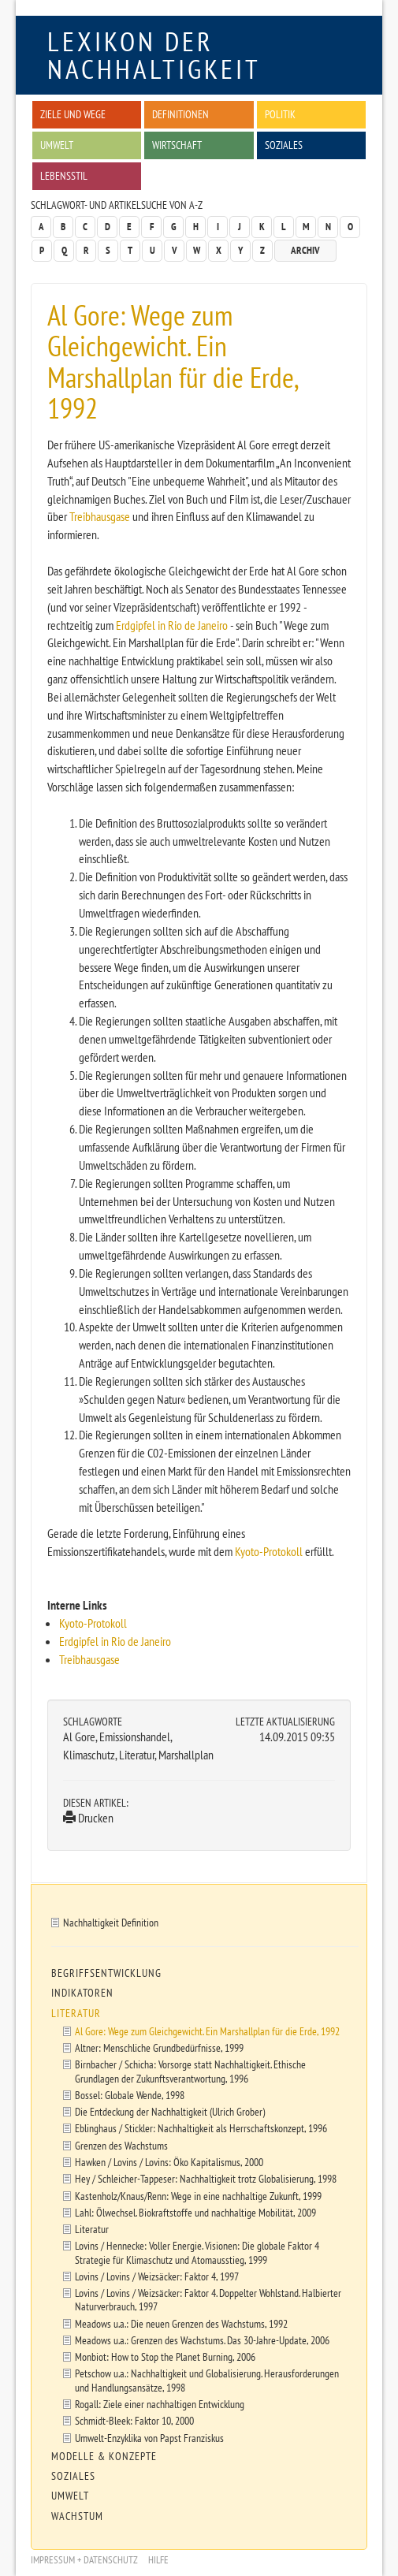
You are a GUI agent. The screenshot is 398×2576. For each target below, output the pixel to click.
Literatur (76, 2013)
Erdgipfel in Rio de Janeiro (172, 625)
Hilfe (158, 2560)
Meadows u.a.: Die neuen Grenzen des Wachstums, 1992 (181, 2323)
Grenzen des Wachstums (121, 2145)
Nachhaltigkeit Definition (110, 1922)
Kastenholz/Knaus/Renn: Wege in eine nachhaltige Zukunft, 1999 (198, 2195)
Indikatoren (82, 1993)
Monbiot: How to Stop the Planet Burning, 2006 (165, 2356)
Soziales (284, 144)
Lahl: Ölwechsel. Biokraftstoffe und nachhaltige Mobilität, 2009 (195, 2212)
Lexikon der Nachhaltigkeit (154, 55)
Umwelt (56, 144)
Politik (280, 113)
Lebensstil (63, 175)
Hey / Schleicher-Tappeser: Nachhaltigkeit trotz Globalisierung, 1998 (206, 2178)
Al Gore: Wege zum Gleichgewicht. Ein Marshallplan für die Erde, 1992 (207, 2030)
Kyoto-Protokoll (269, 1551)
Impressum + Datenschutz (84, 2560)
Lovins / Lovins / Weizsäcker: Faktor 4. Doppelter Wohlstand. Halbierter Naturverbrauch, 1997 (208, 2299)
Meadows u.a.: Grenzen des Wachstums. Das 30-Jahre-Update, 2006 (202, 2339)
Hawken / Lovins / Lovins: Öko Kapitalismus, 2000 (169, 2161)
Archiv (305, 250)
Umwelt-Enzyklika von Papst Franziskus (149, 2437)
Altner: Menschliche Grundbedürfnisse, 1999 (159, 2047)
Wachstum (77, 2516)
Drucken (88, 1818)
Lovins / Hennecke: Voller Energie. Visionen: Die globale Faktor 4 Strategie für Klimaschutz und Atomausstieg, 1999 (197, 2252)
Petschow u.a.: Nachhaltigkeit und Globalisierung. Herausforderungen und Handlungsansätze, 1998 (207, 2380)
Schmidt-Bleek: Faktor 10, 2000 (134, 2420)
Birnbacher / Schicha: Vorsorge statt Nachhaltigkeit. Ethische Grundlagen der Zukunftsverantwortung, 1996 (190, 2071)
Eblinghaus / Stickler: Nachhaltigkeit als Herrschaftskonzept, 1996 (201, 2127)
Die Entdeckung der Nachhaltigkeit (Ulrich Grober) (170, 2111)
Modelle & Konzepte (104, 2456)
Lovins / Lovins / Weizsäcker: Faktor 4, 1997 (157, 2276)
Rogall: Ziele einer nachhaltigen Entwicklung (159, 2403)
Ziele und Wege (73, 113)
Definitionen (180, 113)
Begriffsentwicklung (106, 1973)
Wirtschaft (177, 144)
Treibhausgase (99, 516)
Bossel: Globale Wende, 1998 (129, 2094)
